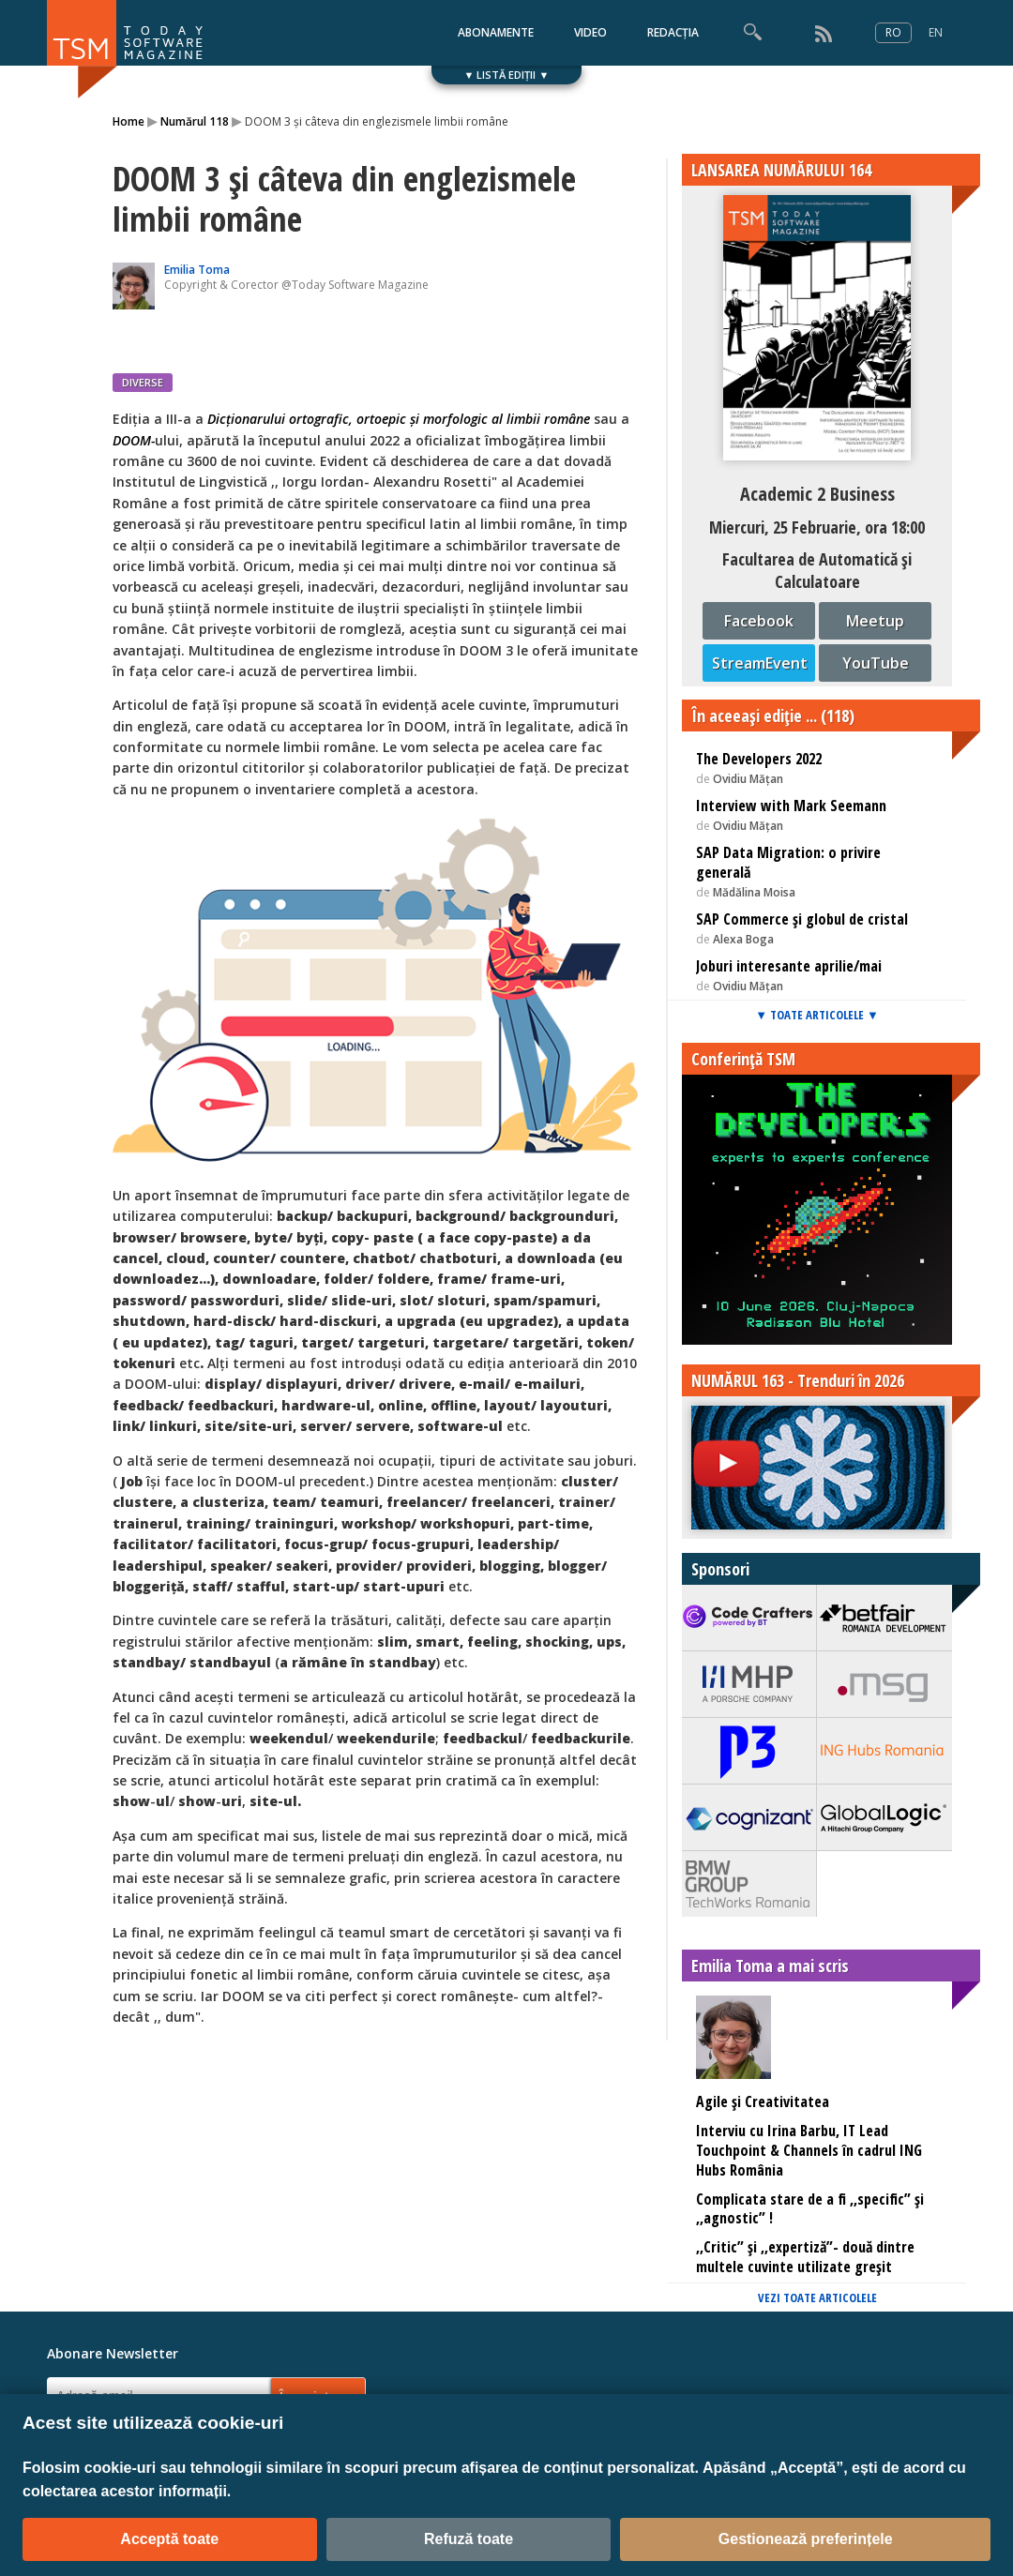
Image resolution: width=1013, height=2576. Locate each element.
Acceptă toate (169, 2539)
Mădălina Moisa (754, 892)
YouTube (875, 663)
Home (128, 121)
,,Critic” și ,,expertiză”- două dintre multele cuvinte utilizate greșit (805, 2257)
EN (936, 32)
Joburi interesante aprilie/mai (789, 966)
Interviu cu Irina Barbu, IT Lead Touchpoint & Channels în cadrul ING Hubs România (809, 2150)
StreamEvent (760, 663)
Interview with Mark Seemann (791, 805)
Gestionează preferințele (805, 2539)
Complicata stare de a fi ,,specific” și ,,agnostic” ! (810, 2209)
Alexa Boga (743, 939)
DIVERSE (142, 382)
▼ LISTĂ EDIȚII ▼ (507, 75)
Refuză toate (468, 2539)
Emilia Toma (197, 270)
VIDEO (590, 32)
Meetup (875, 620)
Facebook (759, 620)
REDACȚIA (673, 32)
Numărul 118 (194, 121)
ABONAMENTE (496, 32)
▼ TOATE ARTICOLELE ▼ (817, 1014)
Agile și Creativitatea (762, 2101)
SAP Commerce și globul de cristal (802, 919)
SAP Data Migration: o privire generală (788, 862)
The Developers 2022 (759, 758)
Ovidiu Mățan (748, 779)
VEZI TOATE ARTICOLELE (817, 2297)
